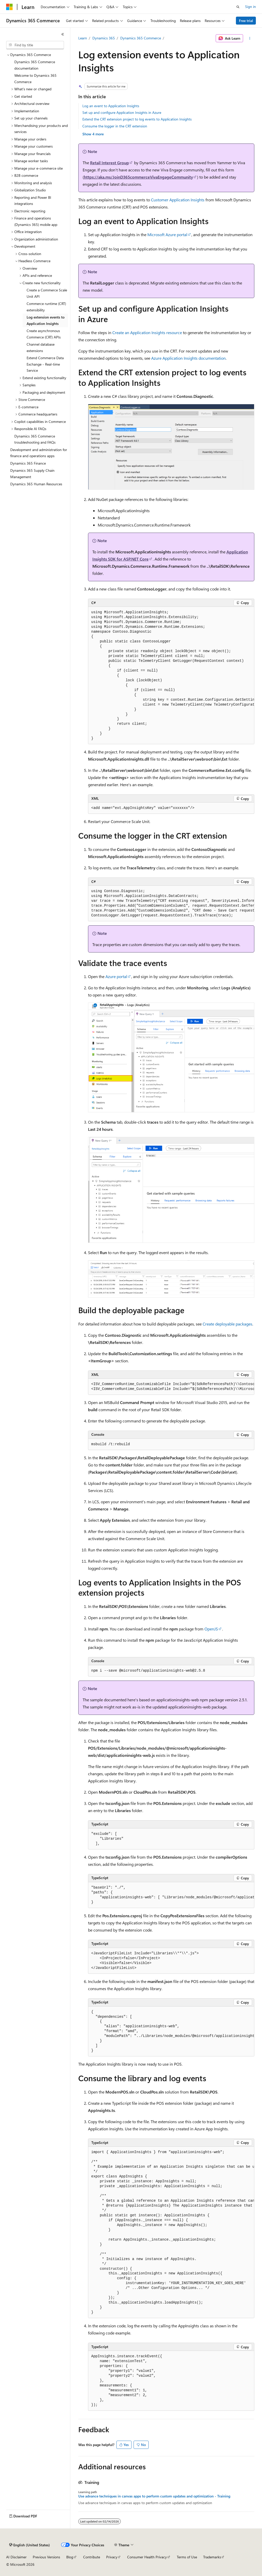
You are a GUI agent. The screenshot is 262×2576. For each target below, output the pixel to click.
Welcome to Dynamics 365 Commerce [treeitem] (35, 78)
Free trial (246, 20)
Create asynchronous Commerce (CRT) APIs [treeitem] (44, 333)
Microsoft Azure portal (167, 234)
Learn (82, 38)
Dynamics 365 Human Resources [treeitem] (36, 483)
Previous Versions (46, 2557)
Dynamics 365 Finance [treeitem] (28, 463)
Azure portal (116, 976)
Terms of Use (187, 2557)
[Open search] (238, 7)
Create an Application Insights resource (147, 332)
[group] (171, 675)
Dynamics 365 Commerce (140, 38)
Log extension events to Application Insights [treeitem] (45, 320)
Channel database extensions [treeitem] (40, 347)
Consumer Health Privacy (147, 2557)
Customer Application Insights (177, 199)
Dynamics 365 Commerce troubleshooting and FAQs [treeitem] (35, 439)
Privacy (111, 2557)
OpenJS (211, 1628)
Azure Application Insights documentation (188, 358)
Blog (69, 2557)
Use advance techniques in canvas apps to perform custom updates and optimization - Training (154, 2496)
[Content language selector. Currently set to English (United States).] (29, 2545)
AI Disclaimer (16, 2557)
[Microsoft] (9, 7)
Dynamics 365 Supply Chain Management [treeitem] (32, 473)
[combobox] (35, 45)
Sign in (250, 6)
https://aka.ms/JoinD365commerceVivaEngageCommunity (138, 177)
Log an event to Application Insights (110, 105)
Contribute (91, 2557)
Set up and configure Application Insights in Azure (121, 112)
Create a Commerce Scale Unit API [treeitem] (47, 293)
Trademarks (212, 2557)
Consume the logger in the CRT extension (114, 126)
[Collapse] (62, 34)
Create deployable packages (227, 1324)
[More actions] (249, 38)
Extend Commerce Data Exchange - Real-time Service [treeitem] (45, 364)
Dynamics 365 (103, 38)
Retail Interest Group (109, 162)
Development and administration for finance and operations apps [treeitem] (38, 452)
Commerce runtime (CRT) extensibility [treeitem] (46, 306)
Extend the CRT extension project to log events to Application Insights (137, 119)
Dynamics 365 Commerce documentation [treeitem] (34, 65)
